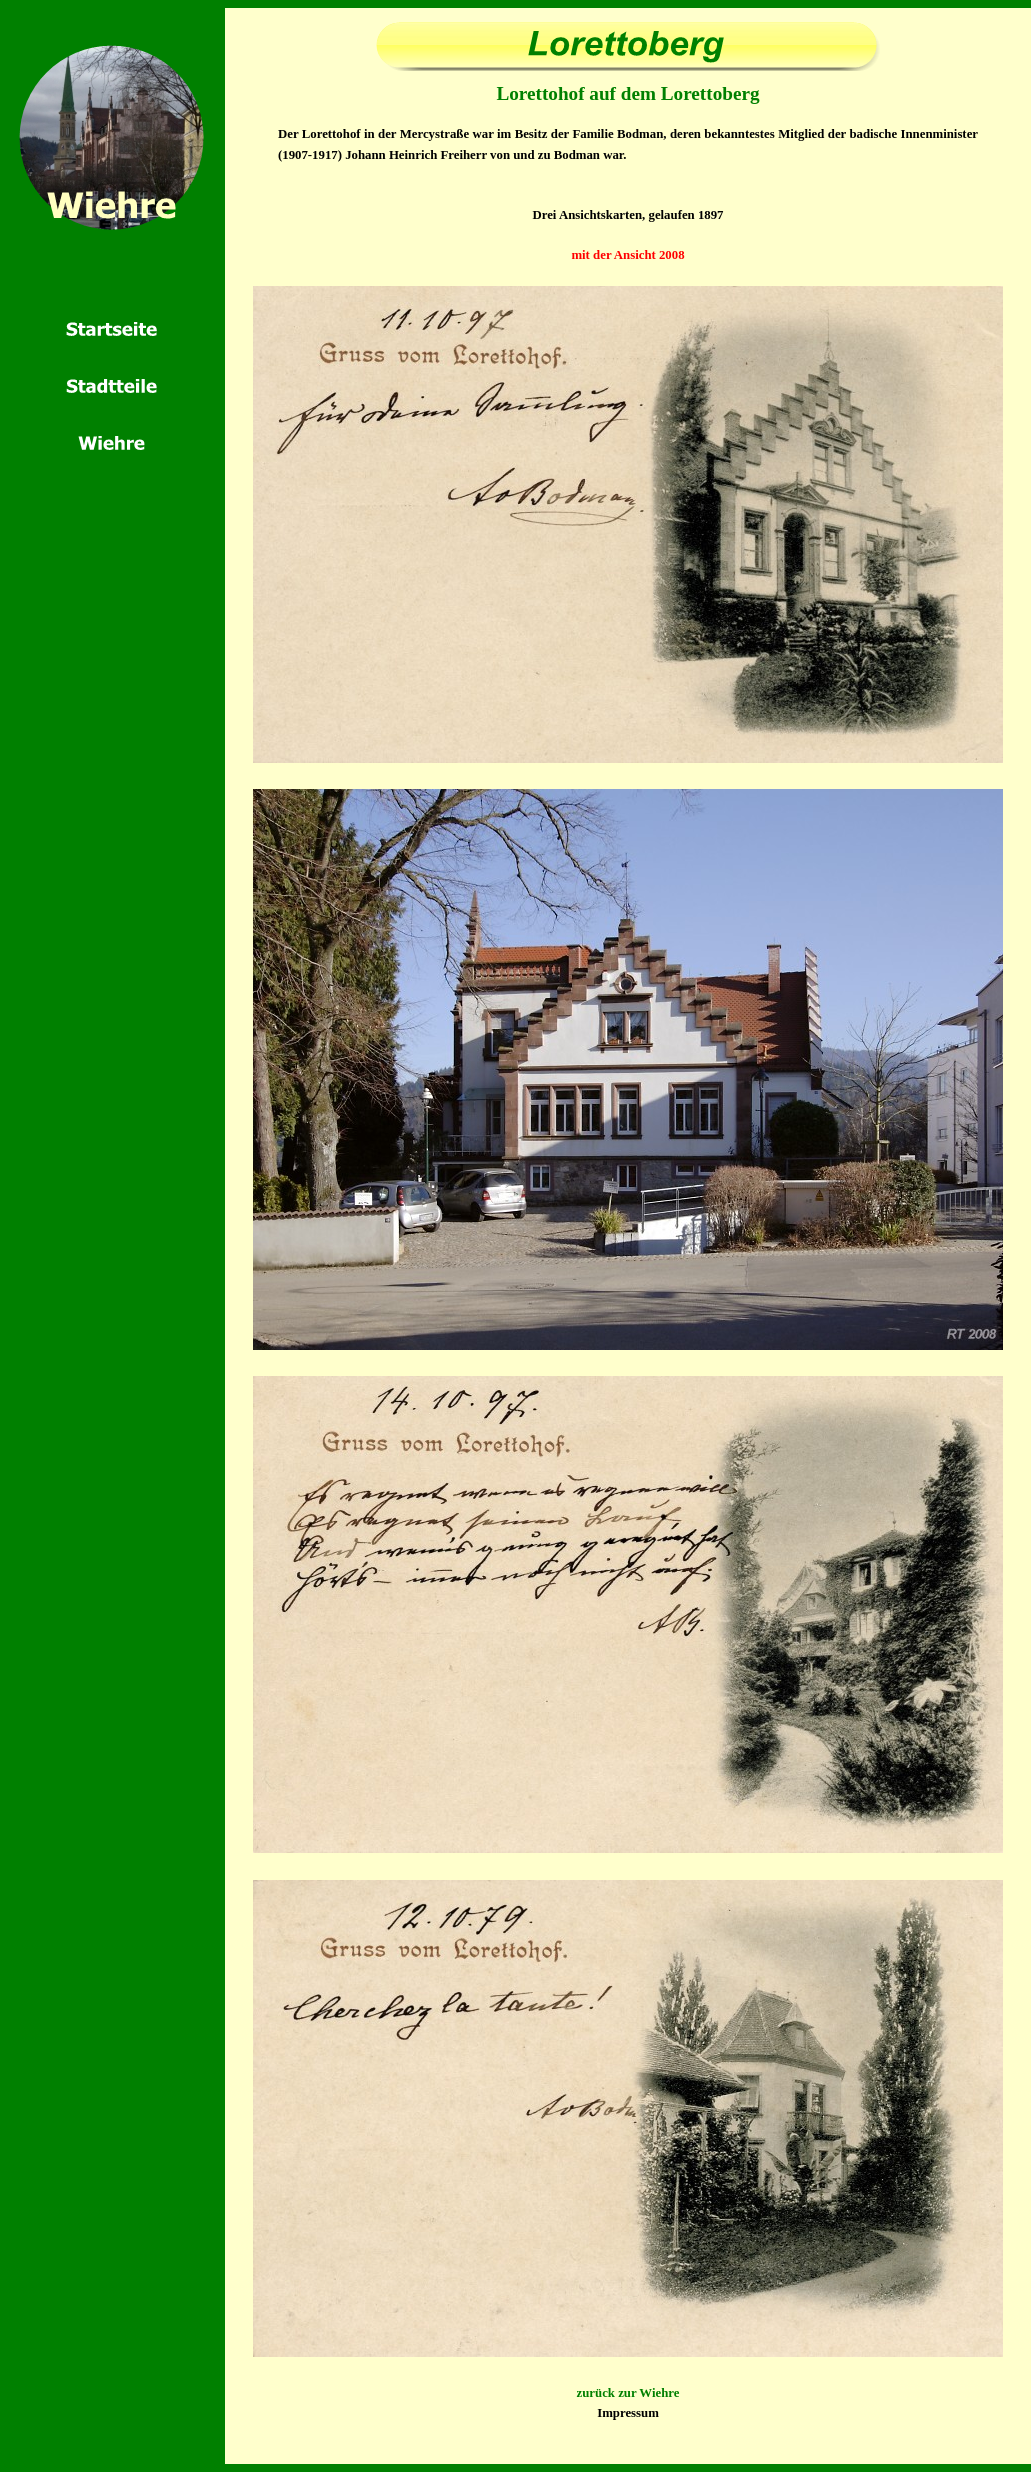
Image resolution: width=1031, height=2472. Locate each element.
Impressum (628, 2413)
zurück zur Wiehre (628, 2393)
